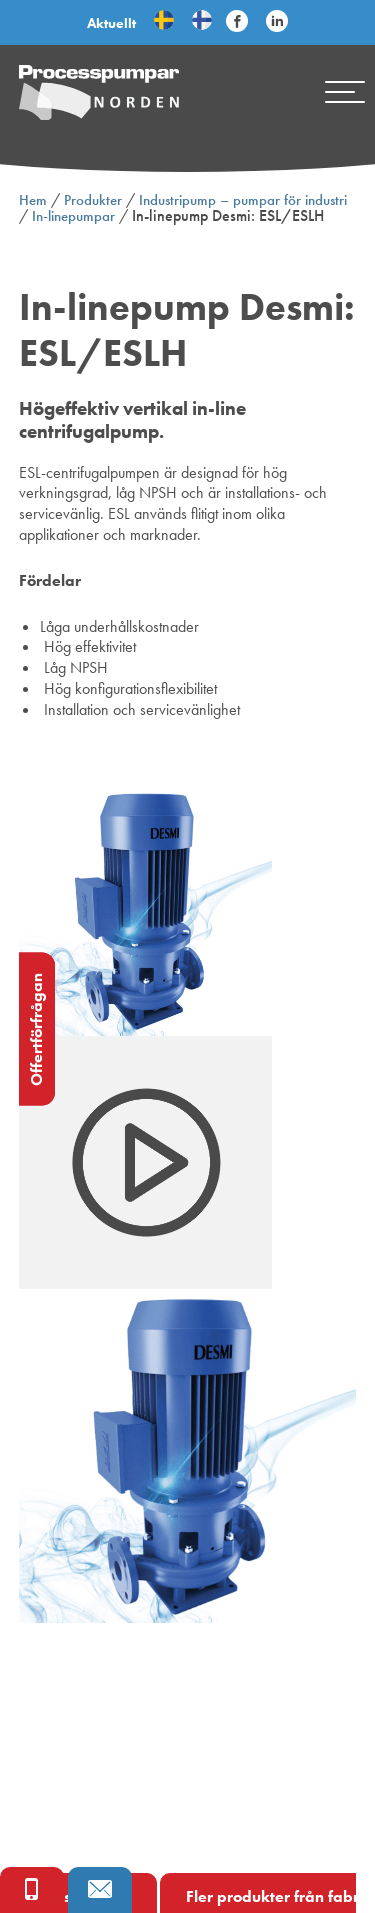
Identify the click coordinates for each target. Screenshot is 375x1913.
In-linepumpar (73, 216)
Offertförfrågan (36, 1028)
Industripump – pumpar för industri (243, 200)
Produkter (93, 200)
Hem (33, 200)
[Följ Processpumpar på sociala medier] (237, 22)
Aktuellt (111, 23)
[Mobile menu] (345, 92)
